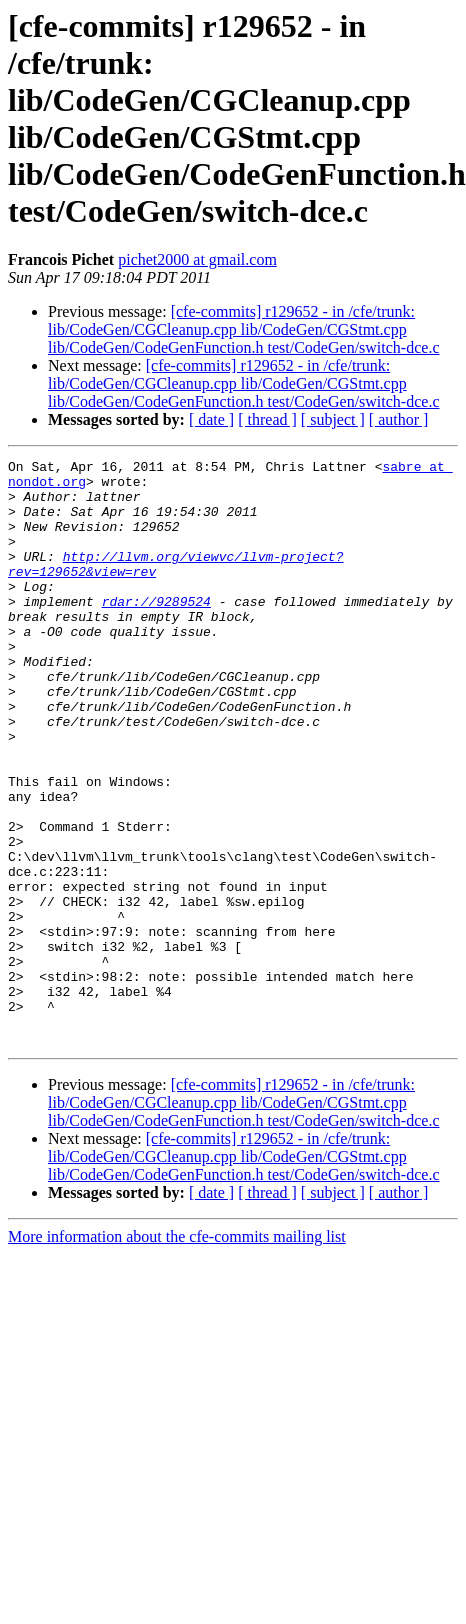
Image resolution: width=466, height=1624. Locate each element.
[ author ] (399, 419)
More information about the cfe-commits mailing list (177, 1353)
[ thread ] (267, 419)
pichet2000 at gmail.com (197, 259)
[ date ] (211, 419)
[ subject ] (333, 419)
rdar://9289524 (156, 631)
